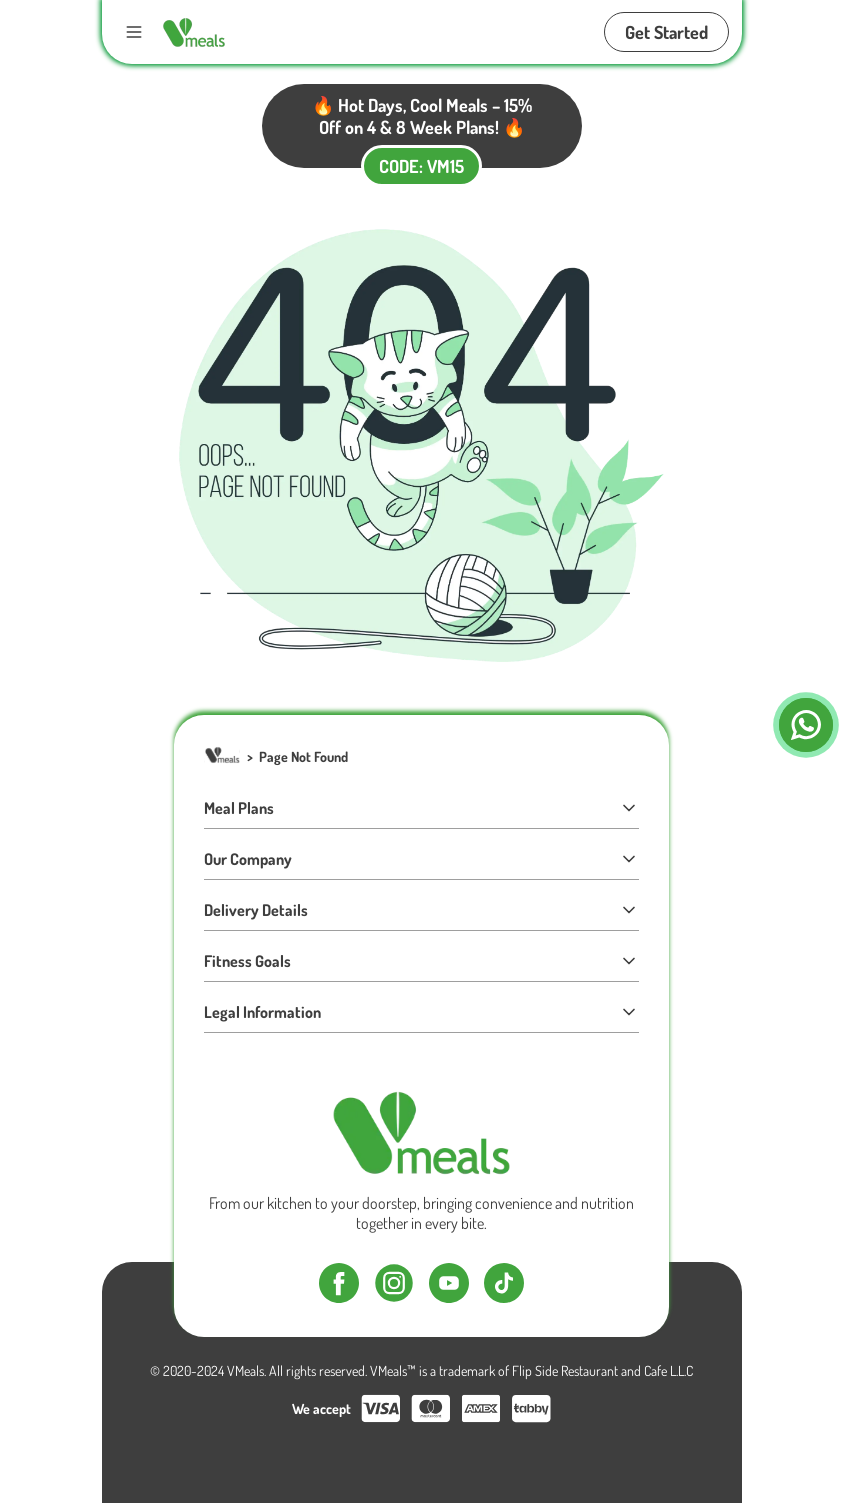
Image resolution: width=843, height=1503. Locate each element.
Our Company (421, 859)
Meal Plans (421, 808)
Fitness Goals (421, 961)
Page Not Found (303, 756)
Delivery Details (421, 910)
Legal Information (421, 1012)
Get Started (666, 32)
